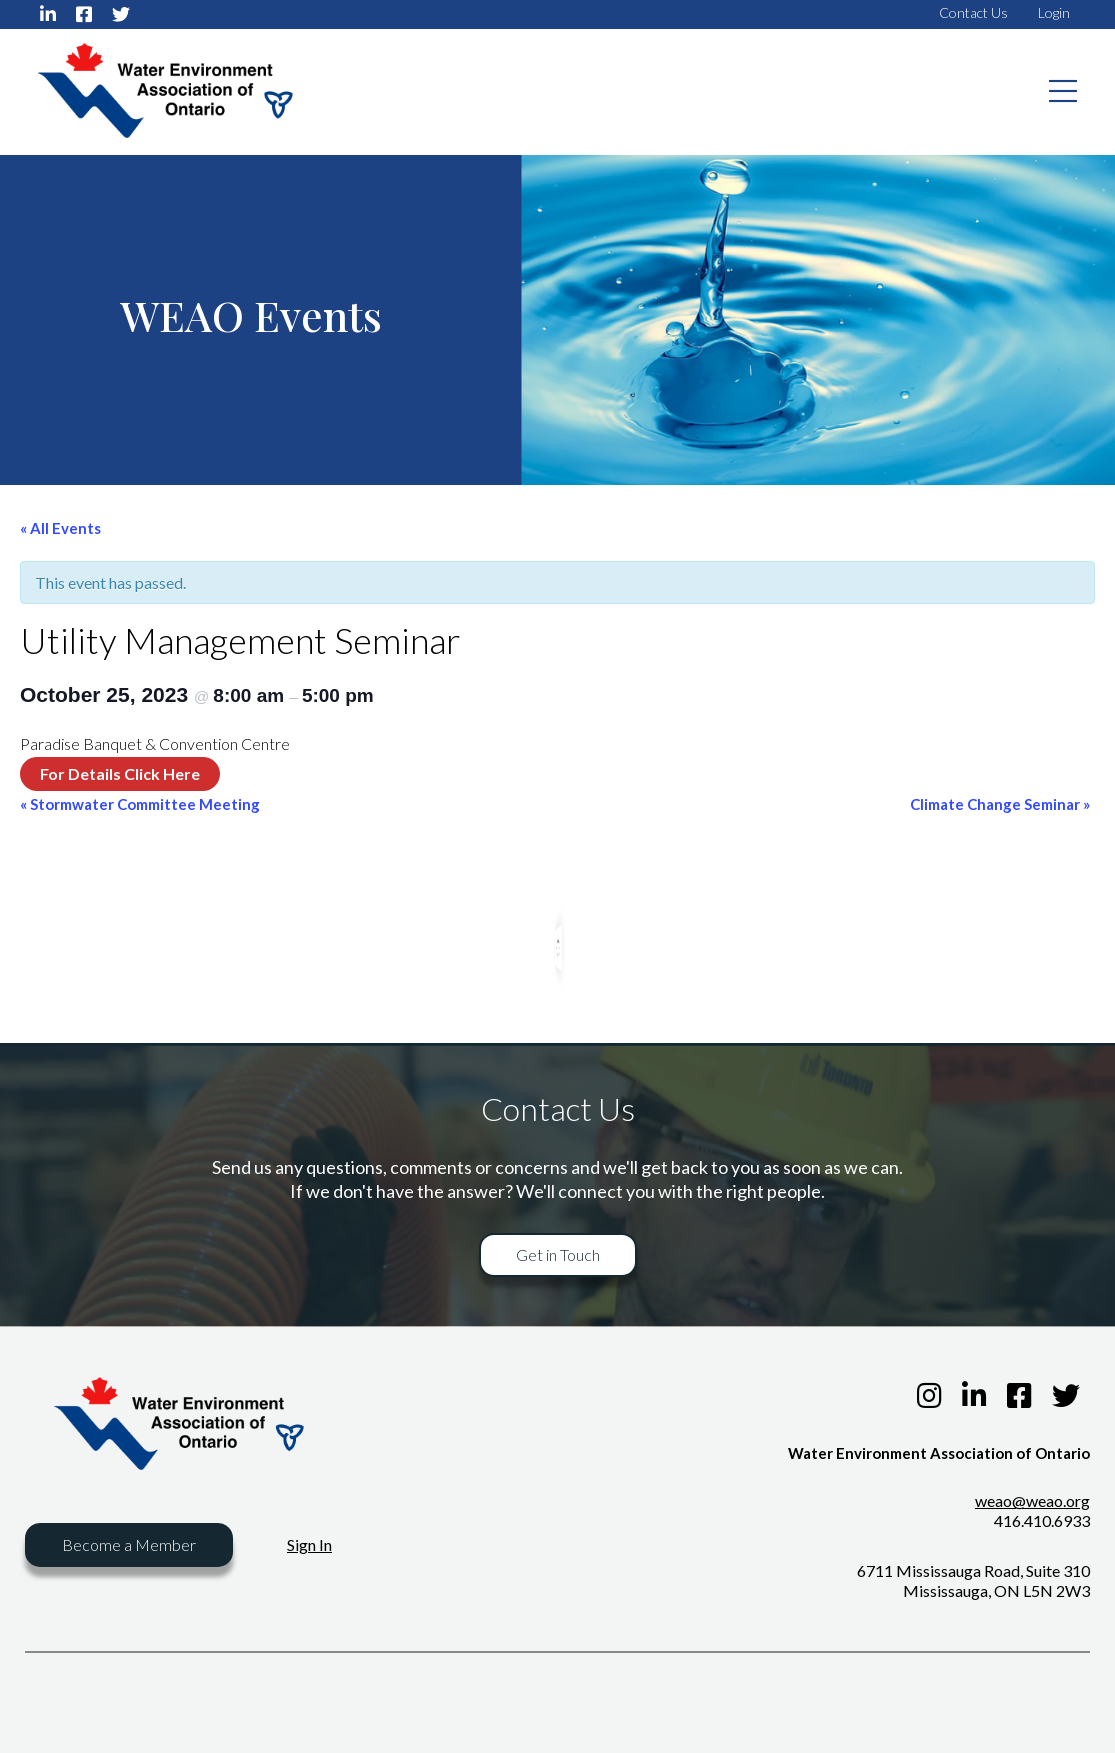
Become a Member (129, 1544)
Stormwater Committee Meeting (140, 804)
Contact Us (973, 12)
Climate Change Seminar (1000, 804)
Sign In (309, 1544)
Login (1054, 12)
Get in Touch (558, 1254)
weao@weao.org (1032, 1500)
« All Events (60, 528)
